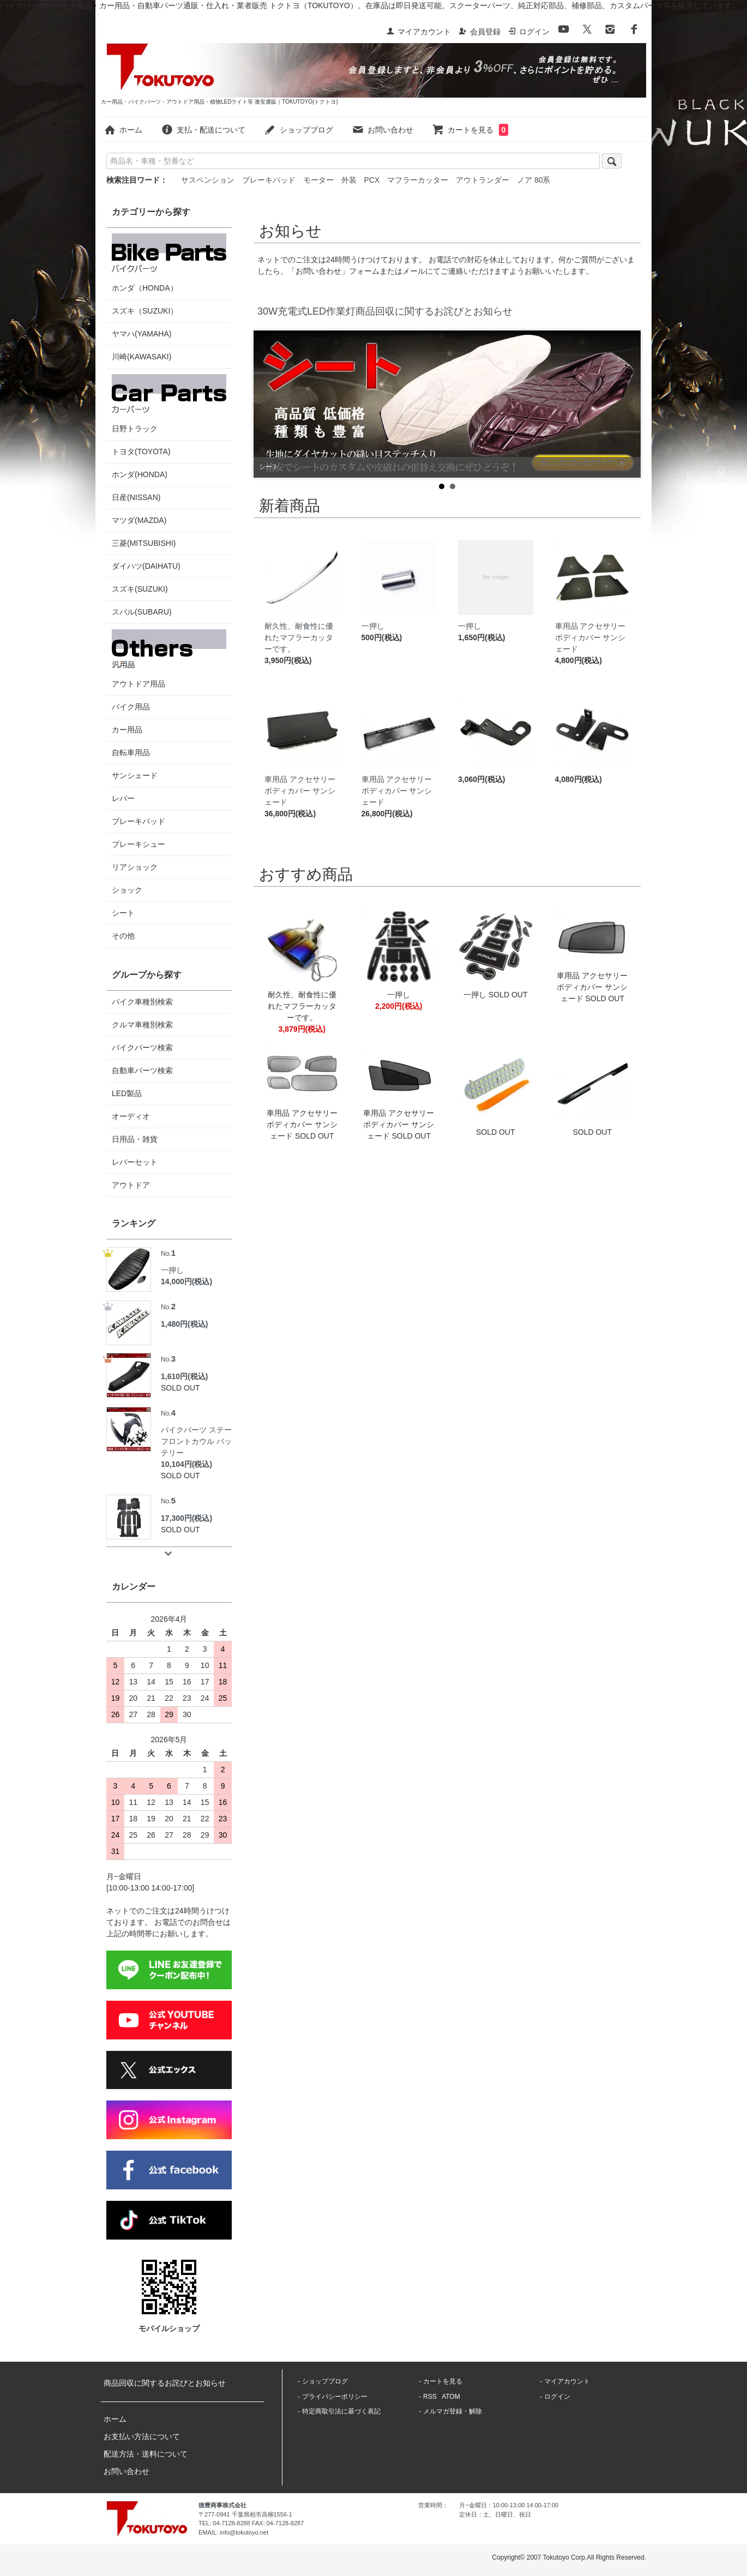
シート (123, 912)
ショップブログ (298, 129)
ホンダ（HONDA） (169, 262)
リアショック (135, 867)
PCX (372, 180)
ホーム (123, 129)
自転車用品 (131, 752)
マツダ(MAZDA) (139, 520)
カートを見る (470, 129)
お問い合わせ (382, 129)
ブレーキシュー (138, 844)
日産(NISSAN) (136, 497)
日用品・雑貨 (135, 1139)
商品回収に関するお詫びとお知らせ (165, 2383)
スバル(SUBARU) (142, 611)
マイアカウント (418, 31)
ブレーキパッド (269, 180)
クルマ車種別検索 (142, 1024)
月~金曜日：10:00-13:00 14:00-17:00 (508, 2505)
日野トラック (169, 403)
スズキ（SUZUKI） (145, 310)
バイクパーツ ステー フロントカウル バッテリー (196, 1432)
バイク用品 (131, 706)
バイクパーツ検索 (142, 1047)
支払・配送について (203, 129)
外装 (349, 180)
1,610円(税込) (184, 1376)
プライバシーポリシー (335, 2396)
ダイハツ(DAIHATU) (146, 566)
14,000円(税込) (186, 1281)
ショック (127, 890)
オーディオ (131, 1116)
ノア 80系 (533, 180)
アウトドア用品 (169, 658)
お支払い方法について (142, 2436)
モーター (318, 180)
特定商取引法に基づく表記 (341, 2411)
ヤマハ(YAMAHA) (141, 333)
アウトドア (131, 1185)
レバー (123, 798)
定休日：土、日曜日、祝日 (495, 2514)
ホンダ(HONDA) (139, 474)
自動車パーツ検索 (142, 1070)
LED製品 (127, 1093)
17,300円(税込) (186, 1518)
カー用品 (127, 729)
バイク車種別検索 (142, 1001)
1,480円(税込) (184, 1324)
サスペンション (207, 180)
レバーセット (135, 1162)
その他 (123, 935)
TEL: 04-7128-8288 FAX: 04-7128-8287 (251, 2523)
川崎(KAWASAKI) (141, 356)
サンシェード (135, 775)
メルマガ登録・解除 (452, 2411)
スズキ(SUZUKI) (140, 589)
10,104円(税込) (186, 1464)
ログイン (529, 31)
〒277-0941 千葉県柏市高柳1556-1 (245, 2514)
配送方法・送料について (146, 2453)
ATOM (451, 2396)
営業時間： (433, 2505)
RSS (430, 2396)
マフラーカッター (417, 180)
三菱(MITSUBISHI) (144, 543)
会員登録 (480, 31)
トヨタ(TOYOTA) (141, 451)
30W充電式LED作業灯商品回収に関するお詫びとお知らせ (385, 311)
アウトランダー (482, 180)
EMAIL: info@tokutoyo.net (233, 2532)
